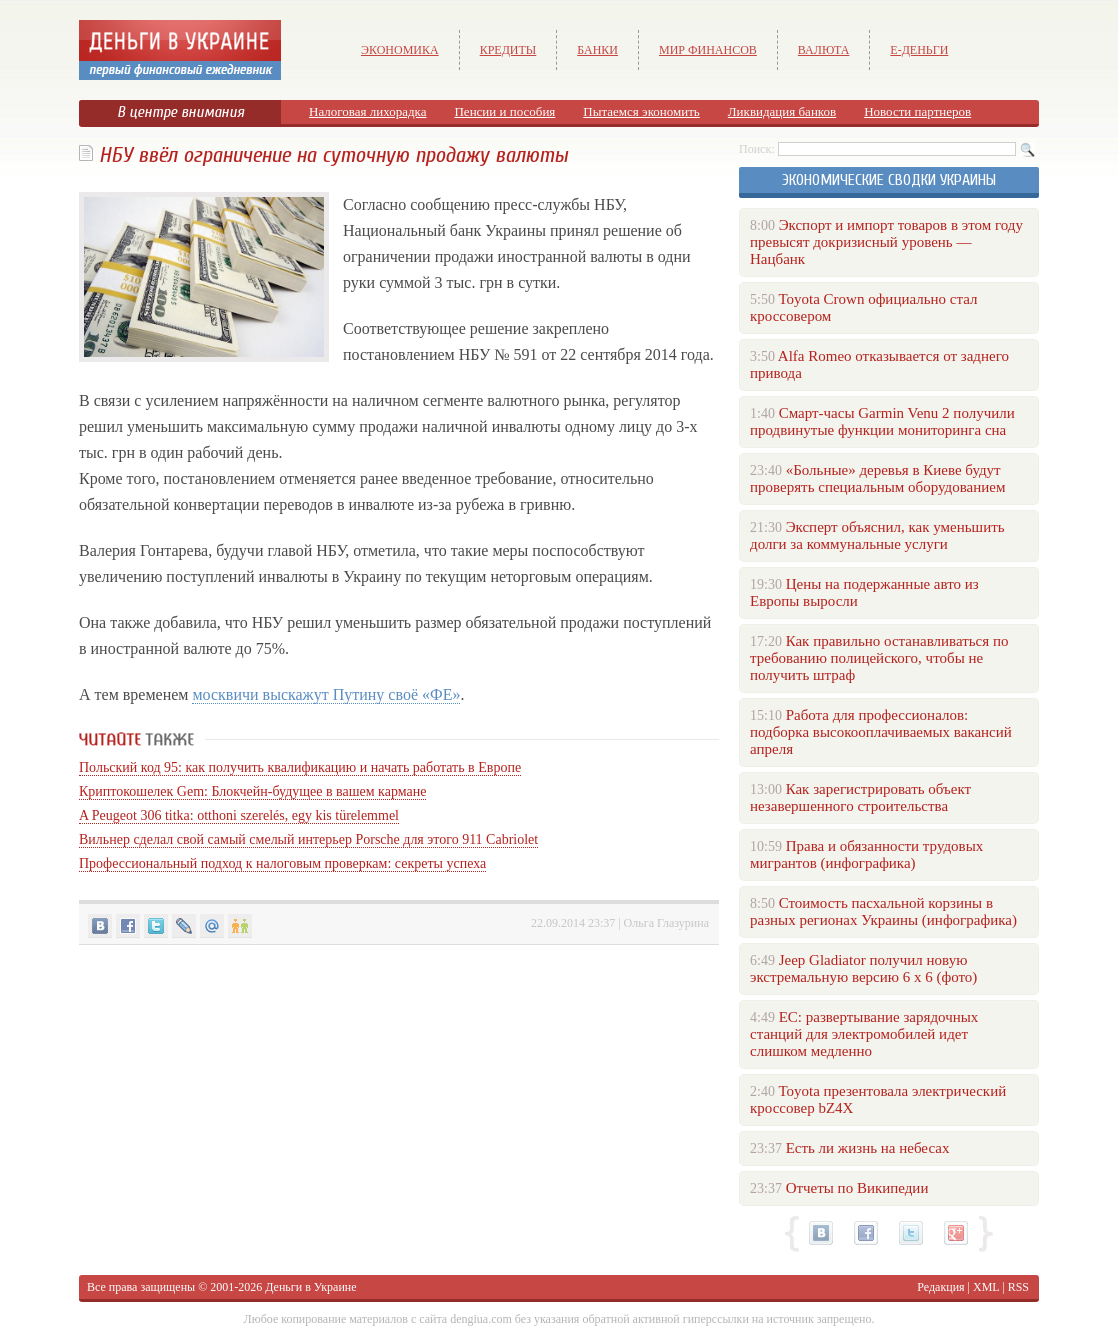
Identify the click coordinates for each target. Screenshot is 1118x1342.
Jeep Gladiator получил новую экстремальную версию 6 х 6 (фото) (863, 968)
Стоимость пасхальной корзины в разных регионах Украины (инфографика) (883, 911)
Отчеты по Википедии (857, 1188)
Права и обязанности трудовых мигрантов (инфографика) (866, 854)
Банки (597, 50)
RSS (1018, 1287)
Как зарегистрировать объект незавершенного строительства (860, 797)
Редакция (940, 1287)
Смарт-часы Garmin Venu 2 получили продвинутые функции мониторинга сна (882, 421)
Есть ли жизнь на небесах (868, 1148)
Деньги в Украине (310, 1287)
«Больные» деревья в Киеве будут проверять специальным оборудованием (877, 478)
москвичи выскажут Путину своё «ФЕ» (326, 694)
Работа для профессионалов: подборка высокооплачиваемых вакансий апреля (881, 732)
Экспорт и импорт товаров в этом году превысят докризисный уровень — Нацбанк (886, 242)
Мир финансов (708, 50)
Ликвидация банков (782, 111)
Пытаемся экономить (641, 111)
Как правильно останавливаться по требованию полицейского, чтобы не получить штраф (879, 658)
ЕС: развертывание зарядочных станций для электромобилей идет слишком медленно (864, 1034)
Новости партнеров (917, 111)
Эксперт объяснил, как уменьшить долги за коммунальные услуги (877, 535)
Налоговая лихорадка (367, 111)
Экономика (400, 50)
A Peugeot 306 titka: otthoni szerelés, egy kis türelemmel (239, 815)
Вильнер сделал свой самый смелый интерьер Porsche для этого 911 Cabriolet (308, 839)
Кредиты (508, 50)
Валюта (824, 50)
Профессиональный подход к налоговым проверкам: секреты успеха (282, 863)
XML (986, 1287)
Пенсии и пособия (504, 111)
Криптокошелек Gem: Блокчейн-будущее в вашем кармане (252, 791)
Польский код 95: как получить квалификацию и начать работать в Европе (300, 767)
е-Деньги (919, 50)
